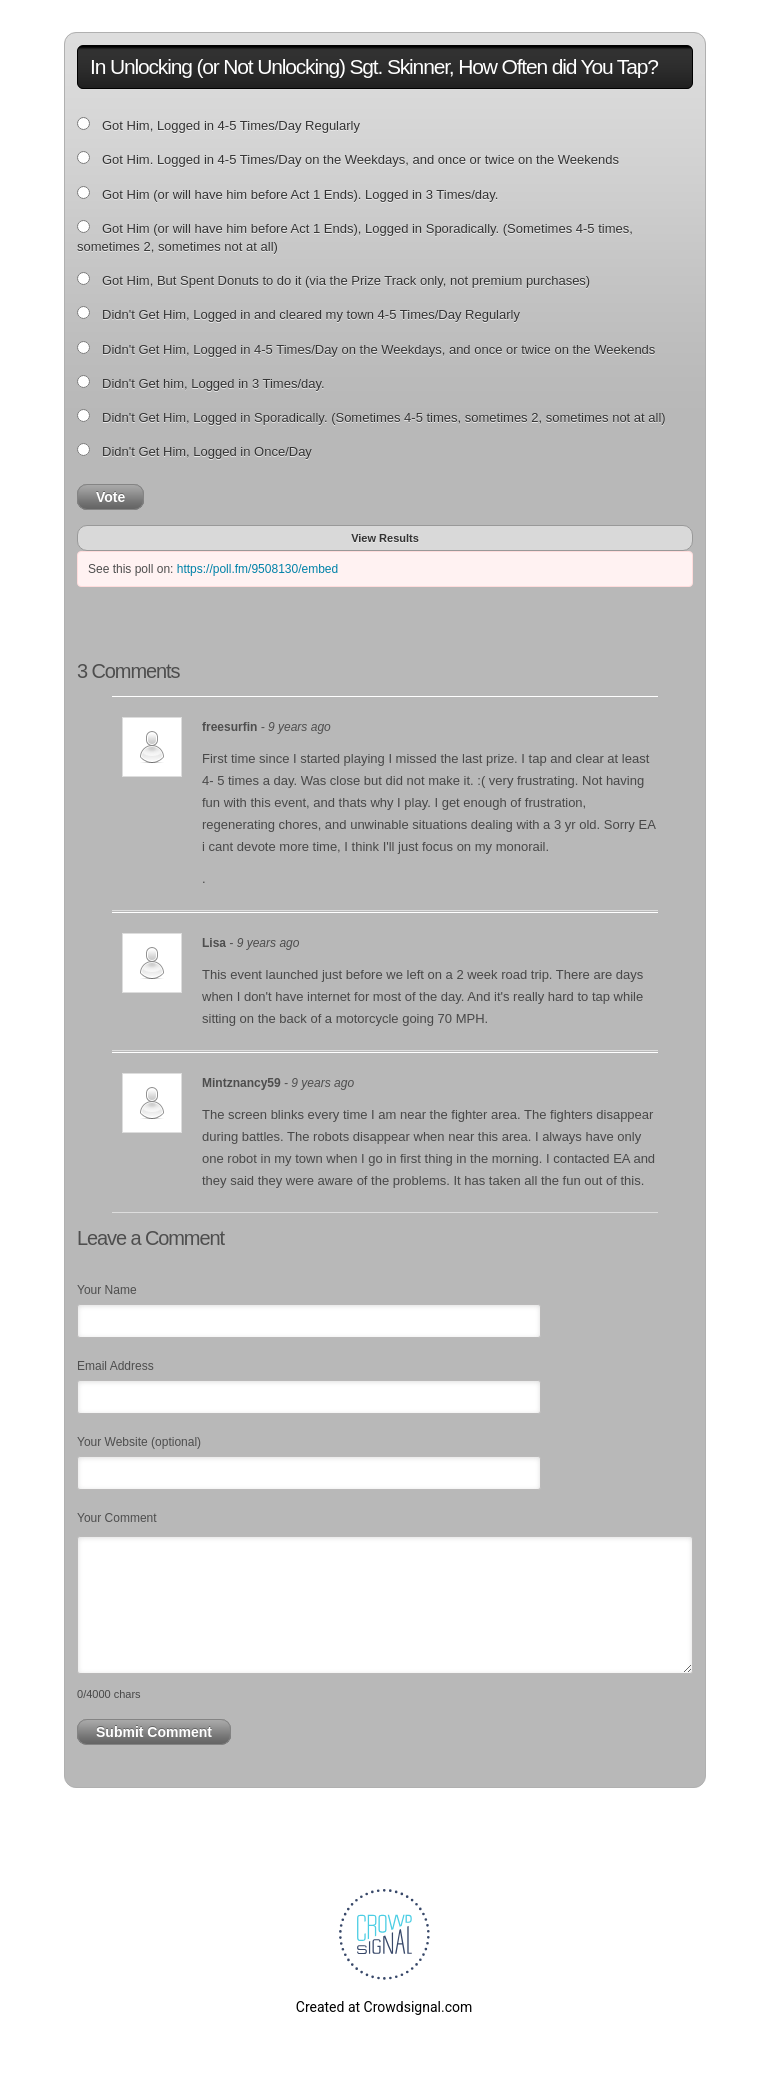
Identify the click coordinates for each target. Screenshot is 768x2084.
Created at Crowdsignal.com (384, 2007)
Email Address (115, 1366)
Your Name (107, 1290)
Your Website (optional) (139, 1442)
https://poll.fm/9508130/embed (257, 569)
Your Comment (117, 1518)
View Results (385, 538)
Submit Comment (154, 1732)
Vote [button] (110, 497)
